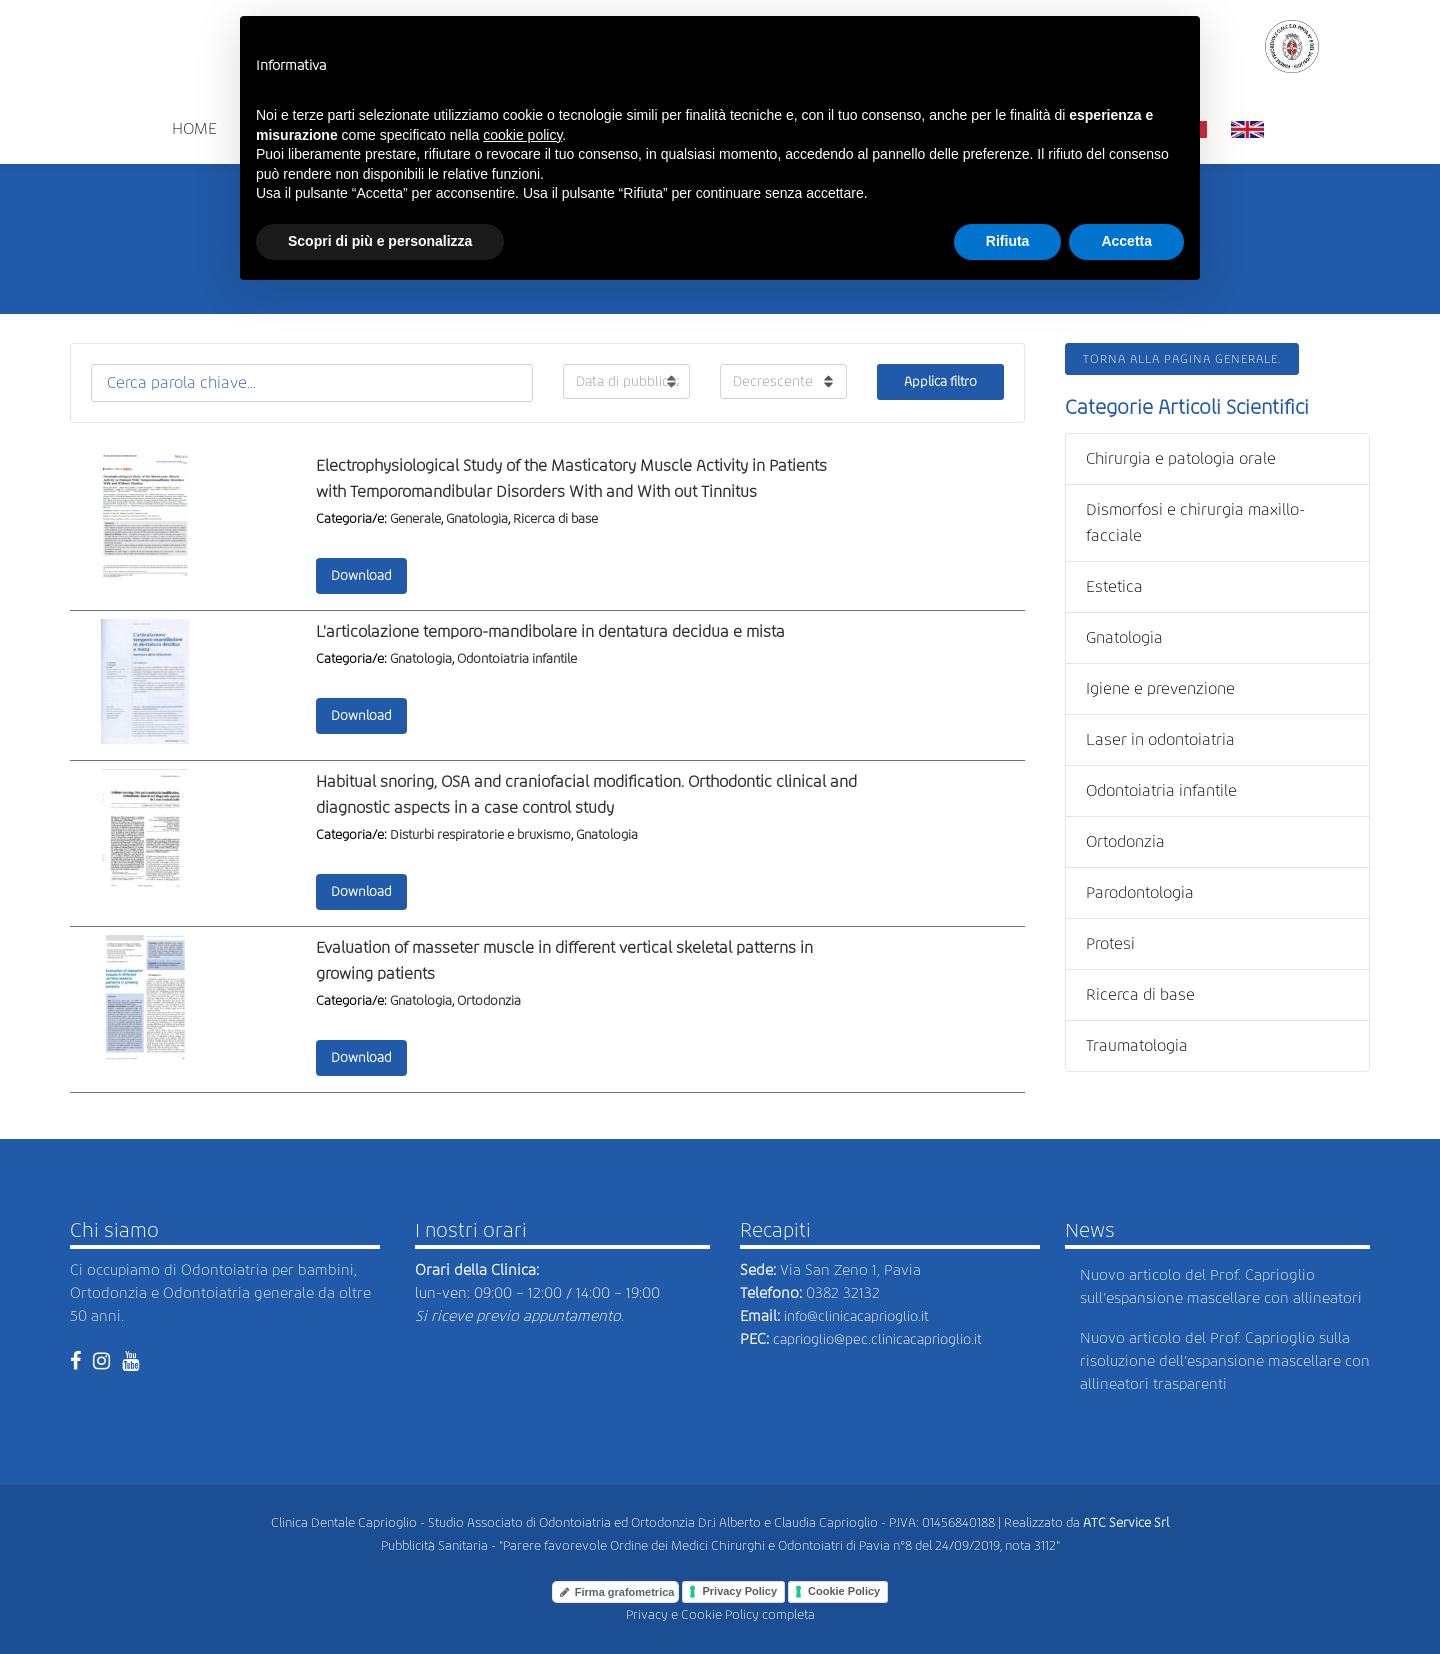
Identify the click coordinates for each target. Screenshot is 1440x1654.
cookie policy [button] (522, 135)
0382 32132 (843, 1293)
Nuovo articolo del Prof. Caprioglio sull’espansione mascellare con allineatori (1221, 1286)
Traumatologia (1137, 1045)
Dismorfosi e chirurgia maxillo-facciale (1195, 522)
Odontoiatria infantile (517, 658)
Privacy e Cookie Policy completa (720, 1614)
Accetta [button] (1126, 241)
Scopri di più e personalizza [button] (380, 241)
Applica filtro (940, 381)
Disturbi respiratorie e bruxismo (480, 834)
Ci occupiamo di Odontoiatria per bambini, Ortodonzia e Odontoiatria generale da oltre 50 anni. (220, 1293)
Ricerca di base (555, 518)
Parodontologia (1140, 892)
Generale (415, 518)
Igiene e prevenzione (1160, 688)
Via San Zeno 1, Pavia (850, 1270)
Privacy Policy (739, 1591)
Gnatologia (477, 518)
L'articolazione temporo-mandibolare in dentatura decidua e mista (550, 631)
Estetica (1114, 586)
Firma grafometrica (617, 1592)
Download (361, 575)
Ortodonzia (489, 1000)
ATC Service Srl (1126, 1522)
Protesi (1110, 943)
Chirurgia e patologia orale (1181, 458)
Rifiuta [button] (1008, 241)
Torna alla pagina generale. (1182, 359)
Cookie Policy (844, 1591)
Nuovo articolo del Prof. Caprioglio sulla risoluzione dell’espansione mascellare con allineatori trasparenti (1225, 1361)
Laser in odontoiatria (1160, 739)
